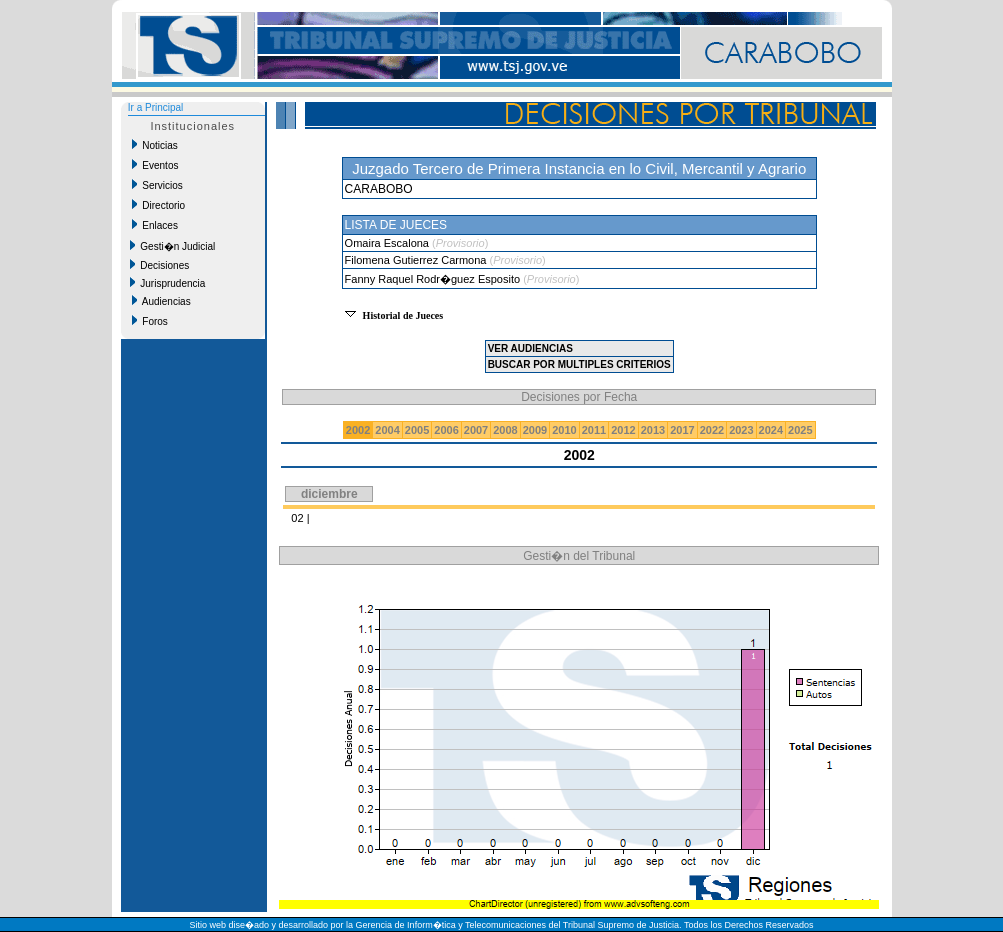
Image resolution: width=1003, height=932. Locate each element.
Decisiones (159, 265)
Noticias (155, 145)
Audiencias (161, 301)
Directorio (158, 205)
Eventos (155, 165)
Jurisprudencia (168, 283)
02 (297, 518)
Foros (150, 321)
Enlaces (155, 225)
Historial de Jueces (403, 315)
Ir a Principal (156, 107)
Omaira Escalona (388, 243)
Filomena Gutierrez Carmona (417, 260)
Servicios (157, 185)
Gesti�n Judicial (173, 246)
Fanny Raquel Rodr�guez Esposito (434, 279)
